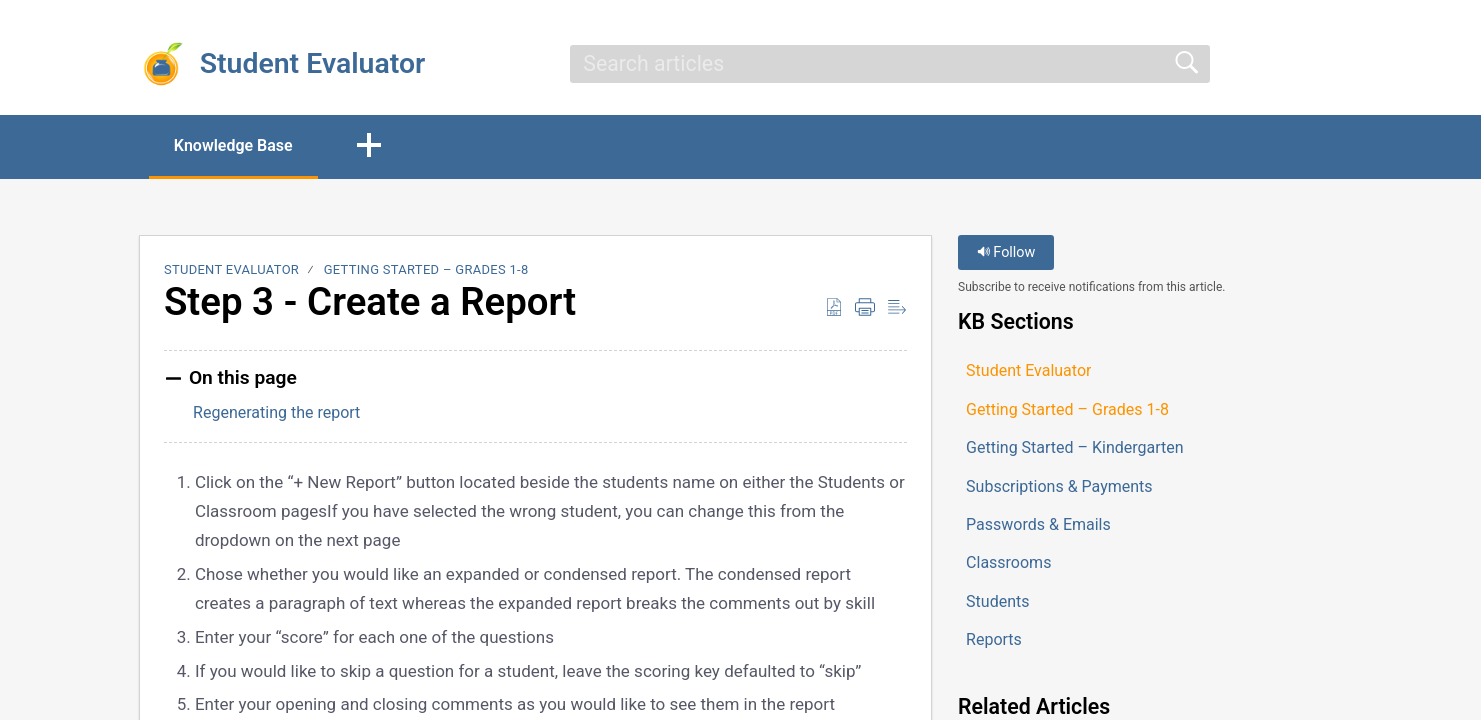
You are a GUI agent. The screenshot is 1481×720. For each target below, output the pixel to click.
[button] (369, 147)
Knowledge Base (233, 145)
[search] (890, 64)
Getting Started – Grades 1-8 (426, 269)
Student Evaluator (231, 269)
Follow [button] (1006, 252)
